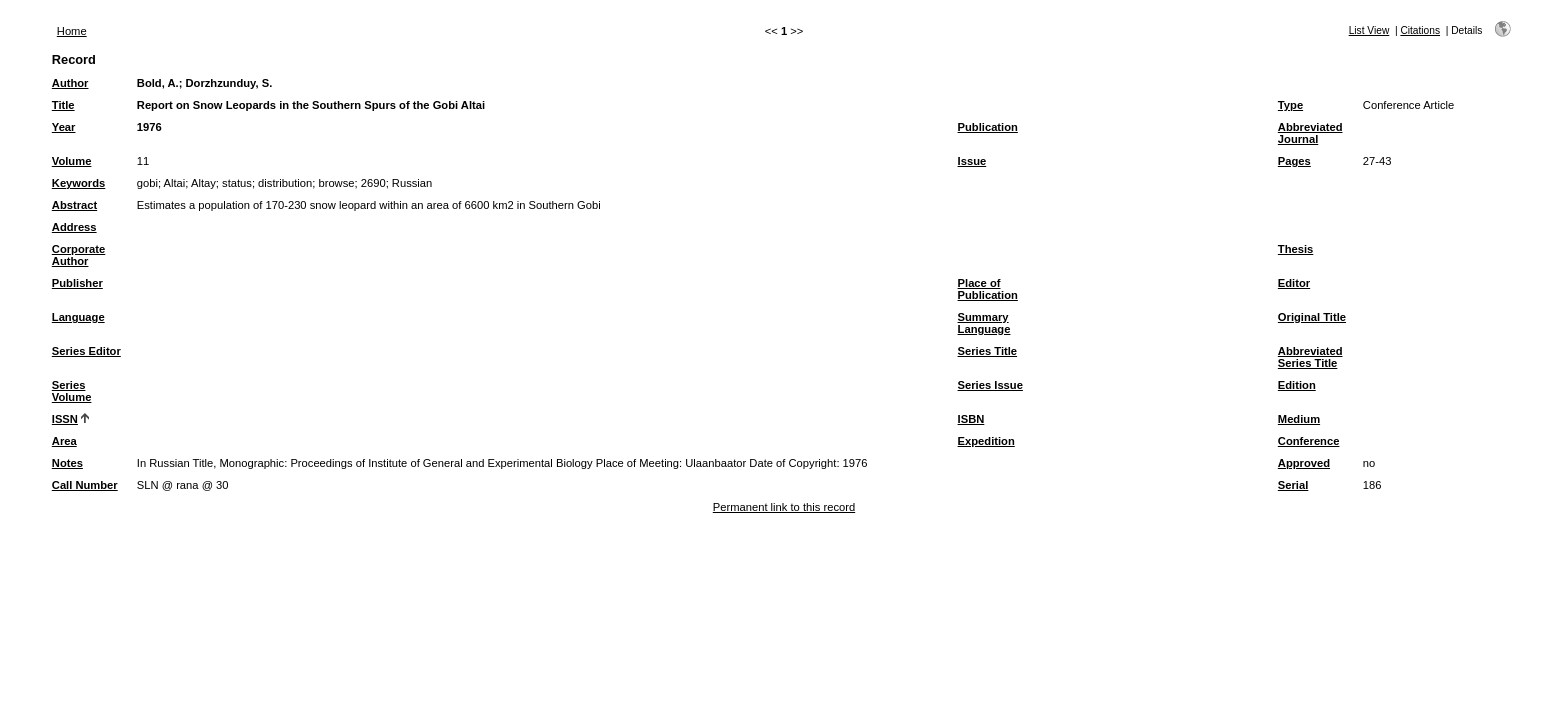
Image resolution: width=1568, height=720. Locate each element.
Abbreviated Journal (1310, 133)
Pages (1294, 161)
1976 (149, 127)
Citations (1420, 30)
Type (1290, 105)
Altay (203, 183)
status (237, 183)
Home (72, 31)
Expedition (986, 441)
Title (63, 105)
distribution (285, 183)
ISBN (971, 419)
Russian (412, 183)
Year (64, 127)
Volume (72, 161)
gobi (147, 183)
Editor (1294, 283)
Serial (1293, 485)
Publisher (77, 283)
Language (78, 317)
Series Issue (990, 385)
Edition (1297, 385)
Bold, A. (158, 83)
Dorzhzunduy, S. (228, 83)
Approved (1304, 463)
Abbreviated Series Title (1310, 357)
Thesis (1295, 249)
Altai (175, 183)
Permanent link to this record (784, 507)
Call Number (85, 485)
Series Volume (72, 391)
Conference (1309, 441)
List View (1369, 30)
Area (64, 441)
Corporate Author (78, 255)
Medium (1299, 419)
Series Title (988, 351)
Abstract (74, 205)
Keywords (78, 183)
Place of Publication (988, 289)
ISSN (65, 419)
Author (70, 83)
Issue (972, 161)
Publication (988, 127)
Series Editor (86, 351)
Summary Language (984, 323)
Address (74, 227)
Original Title (1312, 317)
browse (336, 183)
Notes (67, 463)
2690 (373, 183)
